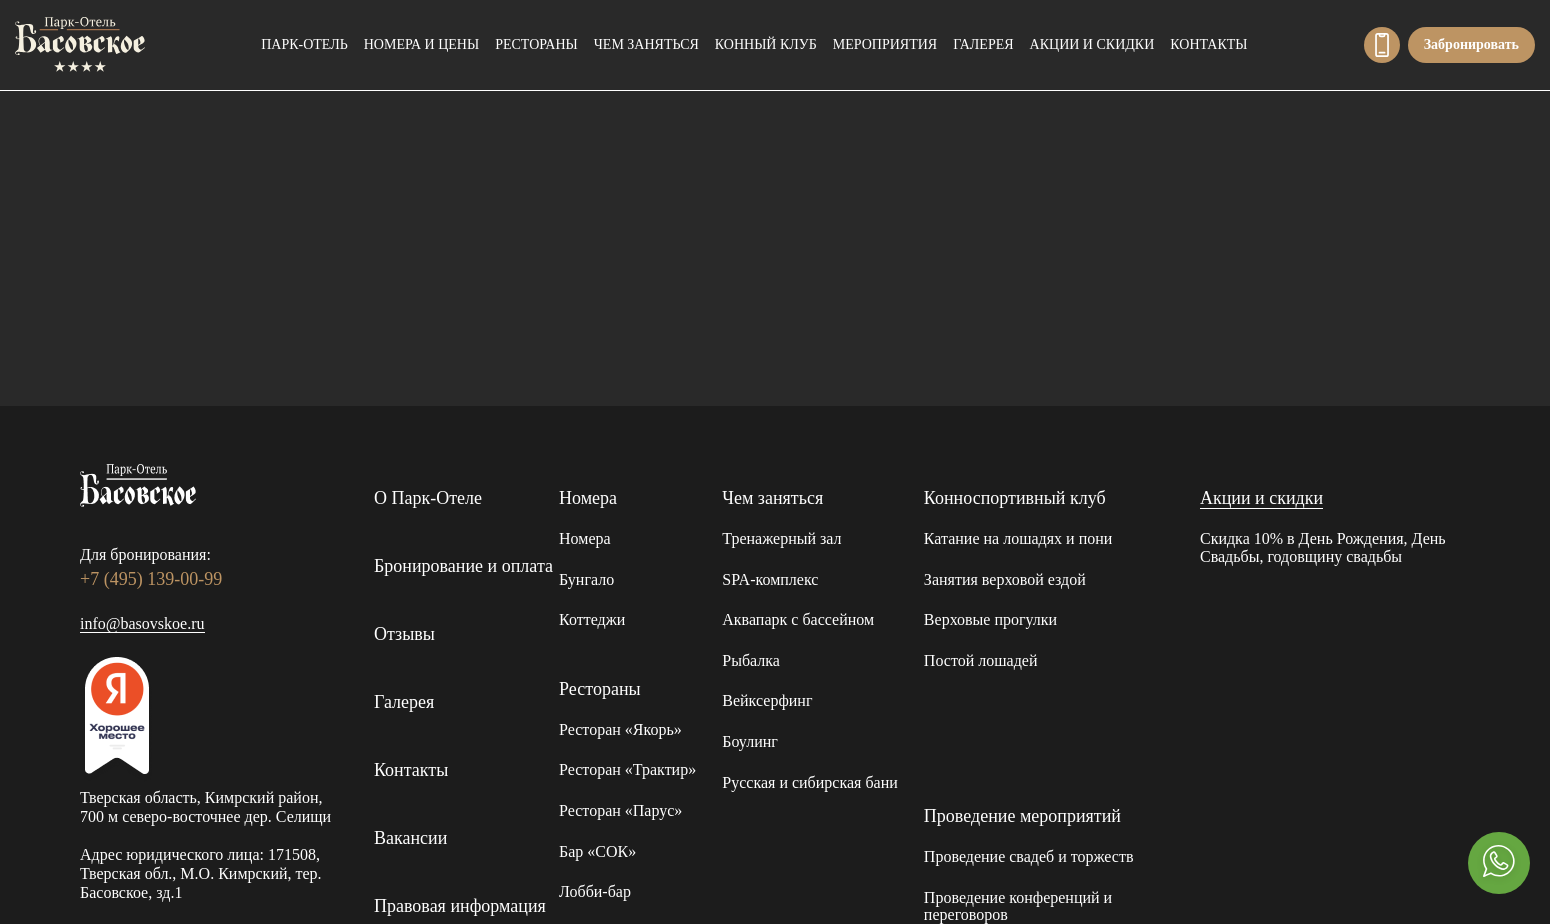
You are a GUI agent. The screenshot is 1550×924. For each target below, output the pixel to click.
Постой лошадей (981, 660)
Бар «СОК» (597, 851)
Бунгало (586, 579)
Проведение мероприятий (1022, 816)
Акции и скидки (1092, 44)
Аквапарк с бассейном (798, 619)
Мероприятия (885, 44)
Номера (588, 498)
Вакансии (410, 838)
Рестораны (536, 44)
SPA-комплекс (770, 579)
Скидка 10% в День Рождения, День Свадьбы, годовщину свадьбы (1323, 547)
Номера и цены (421, 44)
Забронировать (1471, 44)
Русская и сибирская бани (809, 782)
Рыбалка (751, 660)
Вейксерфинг (767, 700)
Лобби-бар (595, 891)
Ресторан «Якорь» (620, 729)
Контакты (1208, 44)
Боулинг (750, 741)
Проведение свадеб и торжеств (1029, 856)
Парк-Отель (304, 44)
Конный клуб (766, 44)
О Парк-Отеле (428, 498)
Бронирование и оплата (463, 566)
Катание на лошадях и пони (1018, 538)
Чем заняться (646, 44)
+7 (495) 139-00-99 (1382, 45)
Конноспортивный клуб (1015, 498)
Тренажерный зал (781, 538)
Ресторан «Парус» (620, 810)
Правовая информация (460, 906)
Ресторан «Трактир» (627, 769)
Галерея (983, 44)
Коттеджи (592, 619)
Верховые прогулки (990, 619)
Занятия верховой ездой (1005, 579)
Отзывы (404, 634)
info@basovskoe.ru (142, 623)
